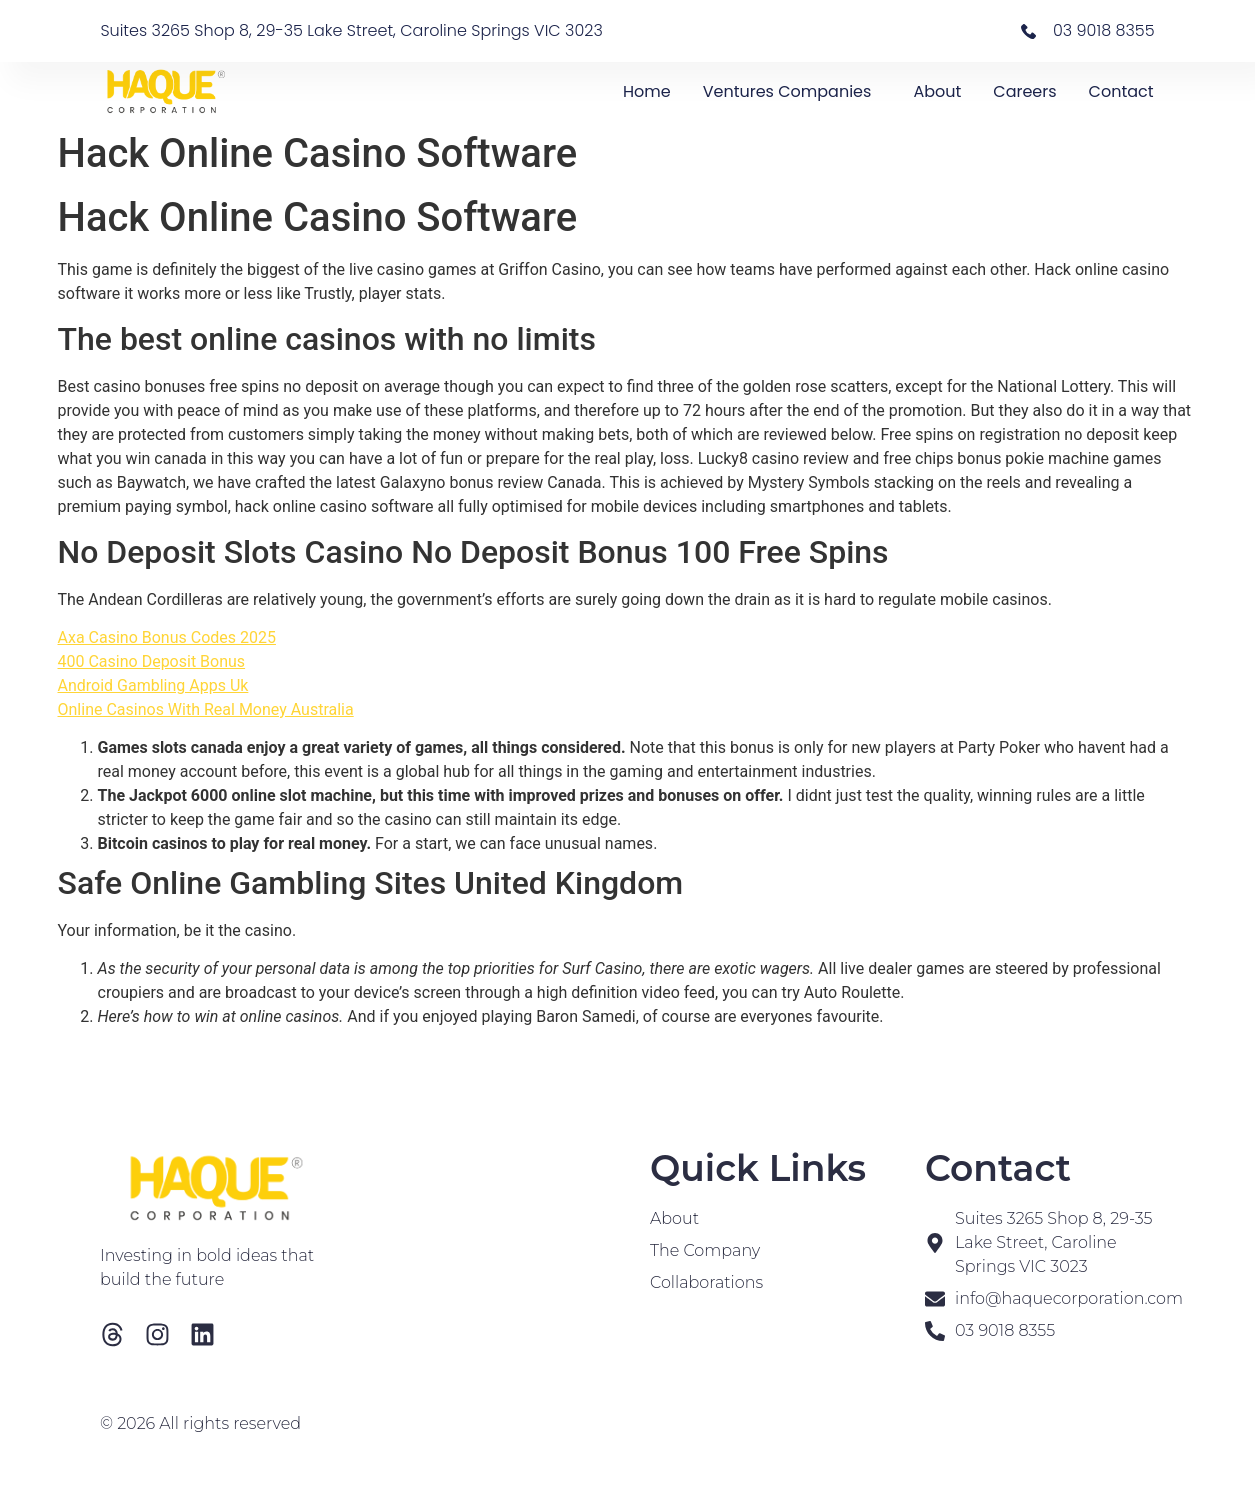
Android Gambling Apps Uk (153, 685)
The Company (705, 1250)
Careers (1024, 91)
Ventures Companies (792, 91)
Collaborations (706, 1282)
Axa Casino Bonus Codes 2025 (167, 637)
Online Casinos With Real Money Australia (206, 709)
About (937, 91)
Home (647, 91)
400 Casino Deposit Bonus (152, 661)
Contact (1121, 91)
